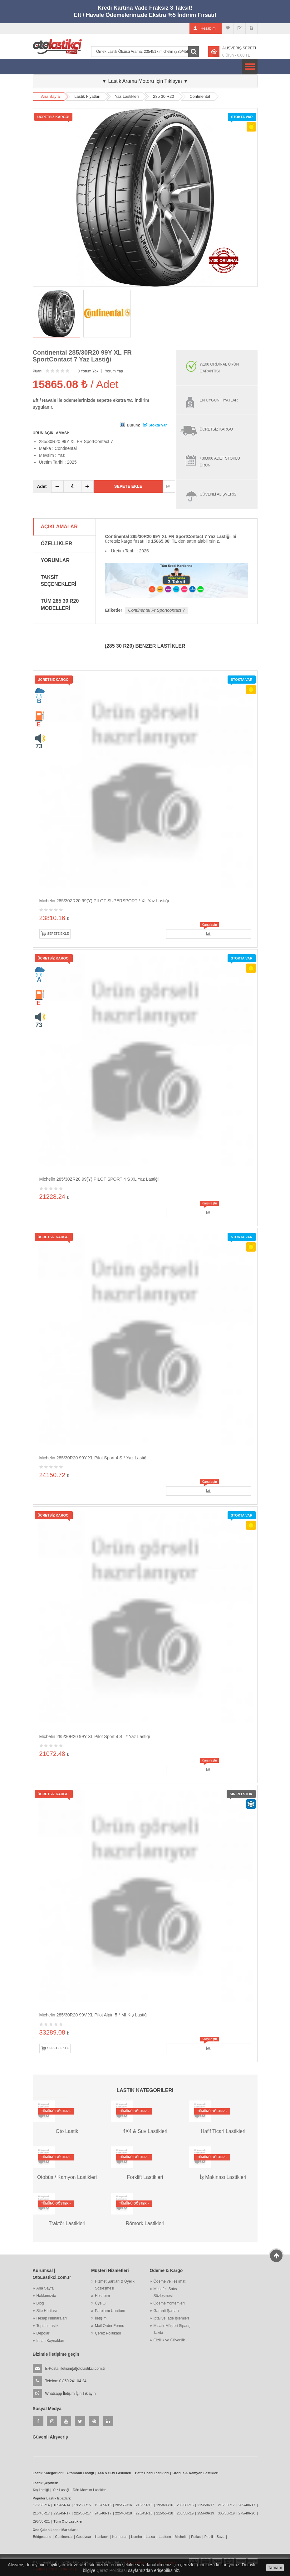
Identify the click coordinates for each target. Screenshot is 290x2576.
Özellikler (56, 543)
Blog (40, 2303)
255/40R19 (205, 2513)
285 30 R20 (163, 96)
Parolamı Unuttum (110, 2311)
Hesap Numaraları (52, 2318)
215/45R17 (41, 2513)
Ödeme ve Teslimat (170, 2281)
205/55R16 (123, 2505)
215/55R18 (164, 2513)
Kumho (136, 2537)
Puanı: (38, 371)
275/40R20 (246, 2513)
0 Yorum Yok (88, 371)
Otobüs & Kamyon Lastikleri (195, 2473)
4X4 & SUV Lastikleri (114, 2473)
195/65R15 (103, 2505)
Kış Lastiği (41, 2490)
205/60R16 (185, 2505)
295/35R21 (41, 2521)
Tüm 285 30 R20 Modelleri (60, 604)
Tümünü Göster (56, 2111)
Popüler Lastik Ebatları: (52, 2498)
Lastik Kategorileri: (48, 2473)
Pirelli (208, 2537)
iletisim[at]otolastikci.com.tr (83, 2368)
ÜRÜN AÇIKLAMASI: (51, 433)
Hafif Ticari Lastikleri (152, 2473)
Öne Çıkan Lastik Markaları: (55, 2530)
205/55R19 (185, 2513)
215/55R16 (144, 2505)
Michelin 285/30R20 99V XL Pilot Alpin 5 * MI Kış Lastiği (93, 2014)
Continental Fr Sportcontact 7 (156, 610)
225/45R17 (61, 2513)
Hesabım (102, 2296)
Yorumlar (55, 560)
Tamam (275, 2567)
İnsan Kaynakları (50, 2341)
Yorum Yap (114, 371)
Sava (220, 2537)
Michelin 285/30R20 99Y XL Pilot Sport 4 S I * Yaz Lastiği (94, 1736)
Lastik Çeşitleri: (45, 2483)
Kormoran (119, 2537)
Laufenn (165, 2537)
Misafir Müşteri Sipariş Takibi (172, 2329)
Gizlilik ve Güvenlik (169, 2340)
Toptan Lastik (48, 2326)
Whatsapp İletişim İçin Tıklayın (70, 2393)
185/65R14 (61, 2505)
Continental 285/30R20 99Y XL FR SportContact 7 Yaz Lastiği (82, 356)
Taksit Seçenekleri (58, 581)
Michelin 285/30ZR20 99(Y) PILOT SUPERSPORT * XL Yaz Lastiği (104, 900)
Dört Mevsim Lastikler (89, 2490)
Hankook (101, 2537)
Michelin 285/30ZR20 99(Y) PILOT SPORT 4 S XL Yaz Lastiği (99, 1179)
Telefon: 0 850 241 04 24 (65, 2381)
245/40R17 (103, 2513)
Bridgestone (42, 2537)
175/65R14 (41, 2505)
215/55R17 (226, 2505)
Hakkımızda (46, 2296)
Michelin (181, 2537)
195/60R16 (164, 2505)
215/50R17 (205, 2505)
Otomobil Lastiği (80, 2473)
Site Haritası (47, 2311)
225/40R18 (123, 2513)
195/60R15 (82, 2505)
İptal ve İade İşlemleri (171, 2318)
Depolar (43, 2333)
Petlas (196, 2537)
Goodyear (83, 2537)
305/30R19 (226, 2513)
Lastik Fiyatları (87, 96)
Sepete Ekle (128, 486)
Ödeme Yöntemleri (169, 2303)
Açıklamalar (59, 526)
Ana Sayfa (50, 96)
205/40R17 (246, 2505)
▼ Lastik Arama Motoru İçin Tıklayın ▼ (145, 81)
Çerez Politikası (108, 2333)
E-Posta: (75, 2368)
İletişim (100, 2318)
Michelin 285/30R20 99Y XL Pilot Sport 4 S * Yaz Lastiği (93, 1457)
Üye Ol (100, 2303)
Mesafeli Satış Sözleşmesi (165, 2292)
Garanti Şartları (166, 2311)
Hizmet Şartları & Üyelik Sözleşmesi (115, 2284)
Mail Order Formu (109, 2326)
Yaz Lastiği (60, 2490)
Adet (42, 486)
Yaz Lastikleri (127, 96)
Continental (199, 96)
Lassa (150, 2537)
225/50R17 (82, 2513)
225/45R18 (144, 2513)
